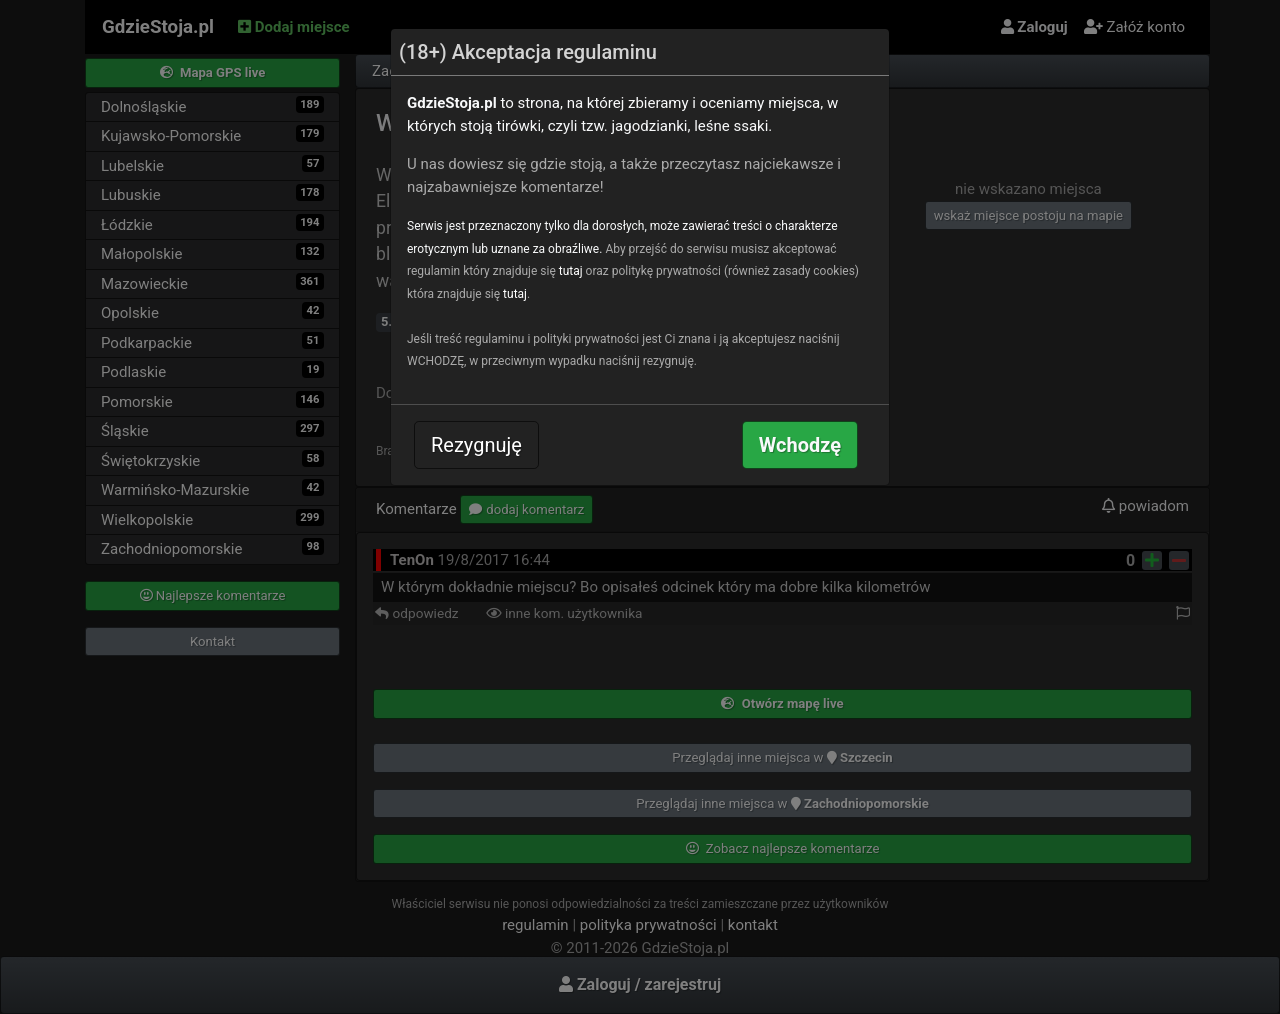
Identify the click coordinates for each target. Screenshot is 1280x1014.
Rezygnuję (476, 445)
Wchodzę (800, 445)
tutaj (571, 271)
